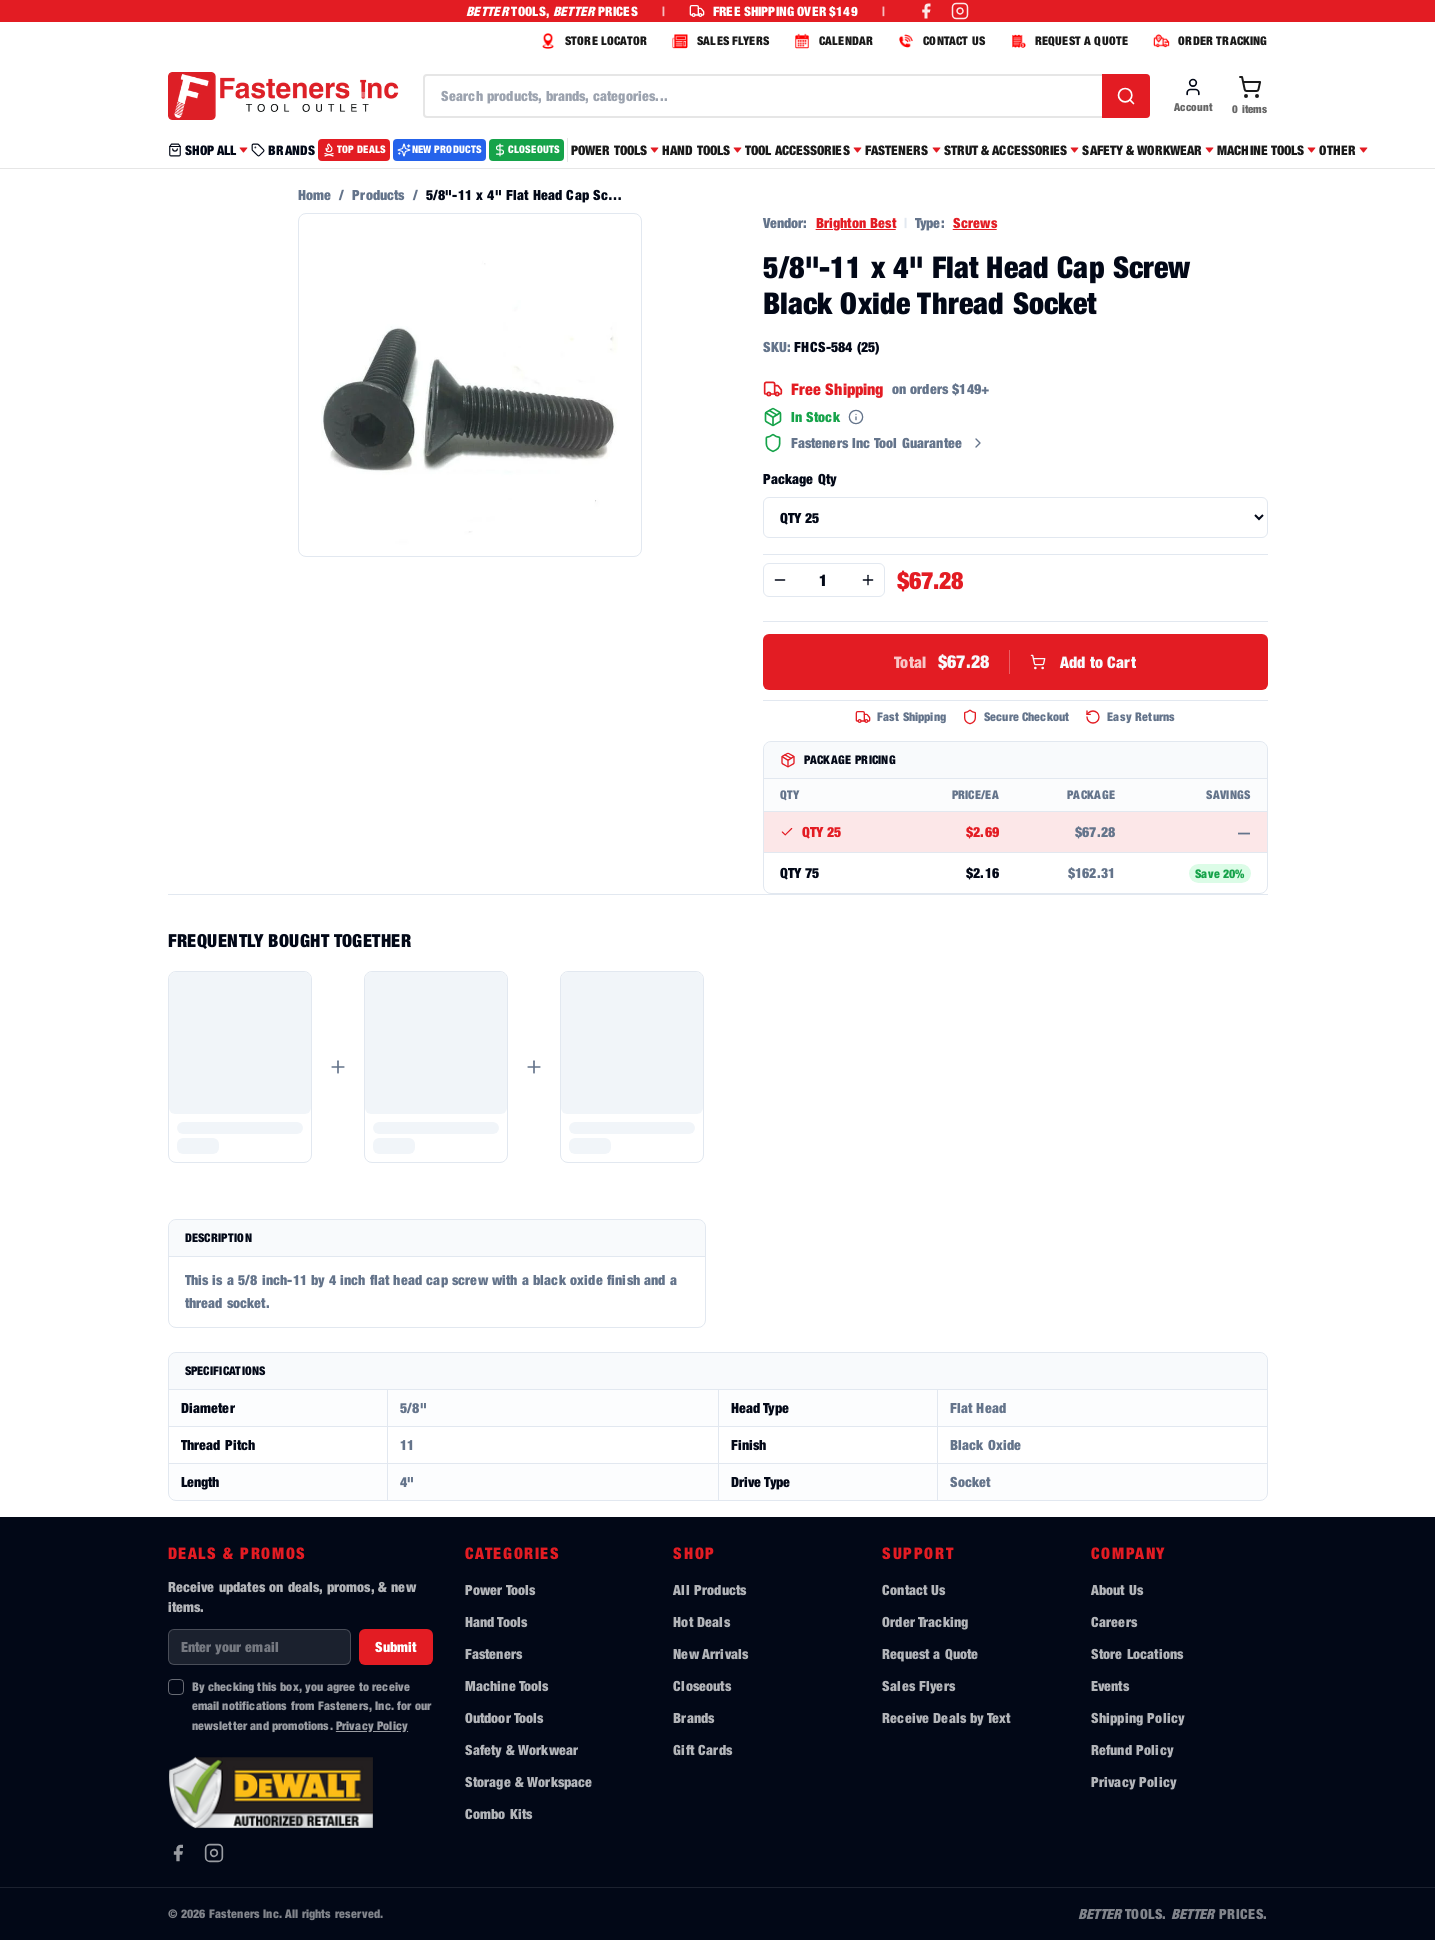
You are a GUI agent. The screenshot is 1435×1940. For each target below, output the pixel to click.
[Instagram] (214, 1853)
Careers (1114, 1621)
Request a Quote (930, 1653)
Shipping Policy (1137, 1717)
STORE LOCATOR (591, 41)
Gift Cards (702, 1749)
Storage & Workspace (529, 1781)
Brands (693, 1717)
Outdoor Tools (504, 1717)
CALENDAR (831, 41)
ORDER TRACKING (1207, 41)
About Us (1117, 1589)
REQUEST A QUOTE (1066, 41)
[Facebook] (178, 1853)
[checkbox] (176, 1687)
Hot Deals (701, 1621)
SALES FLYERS (718, 41)
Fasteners (493, 1653)
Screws (975, 222)
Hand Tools (496, 1621)
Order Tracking (925, 1621)
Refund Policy (1132, 1749)
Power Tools (500, 1589)
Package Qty (800, 478)
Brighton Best (856, 222)
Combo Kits (499, 1813)
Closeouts (701, 1685)
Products (378, 194)
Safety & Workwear (522, 1749)
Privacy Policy (372, 1725)
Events (1110, 1685)
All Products (709, 1589)
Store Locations (1137, 1653)
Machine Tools (507, 1685)
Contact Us (914, 1589)
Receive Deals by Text (946, 1717)
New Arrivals (710, 1653)
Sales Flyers (918, 1685)
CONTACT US (939, 41)
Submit (396, 1646)
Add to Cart (1015, 662)
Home (315, 194)
